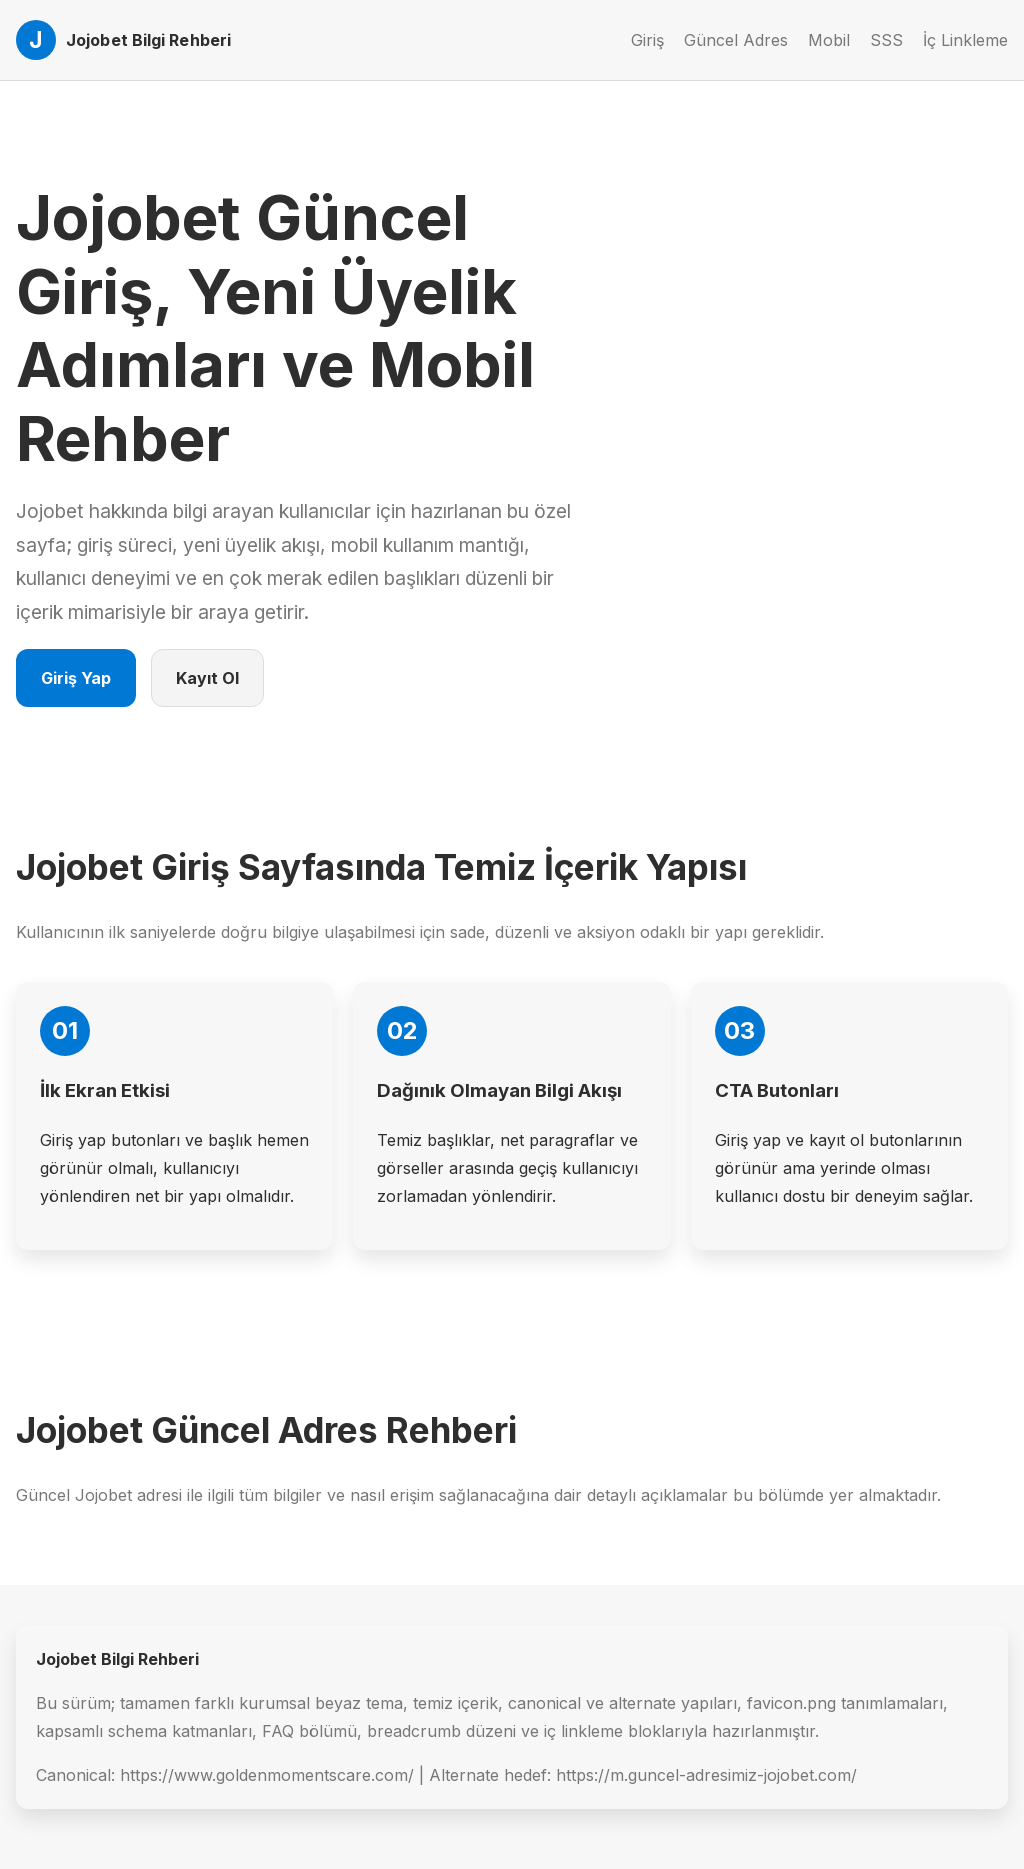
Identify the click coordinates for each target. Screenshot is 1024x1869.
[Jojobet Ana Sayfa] (123, 40)
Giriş (647, 40)
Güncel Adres (736, 40)
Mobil (829, 40)
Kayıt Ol (207, 678)
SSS (886, 40)
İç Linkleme (965, 40)
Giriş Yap (76, 678)
